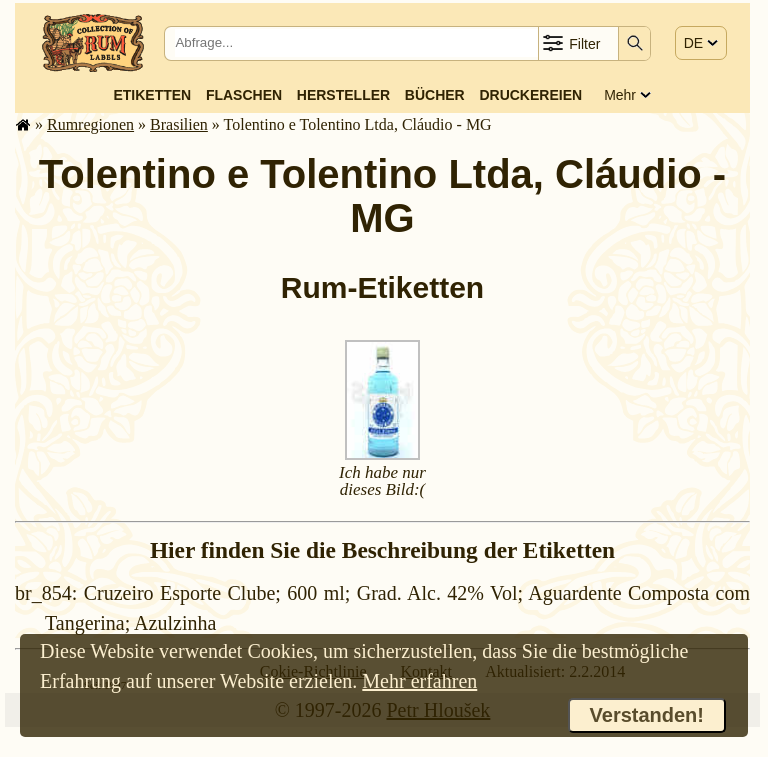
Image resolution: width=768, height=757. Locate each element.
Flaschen (244, 95)
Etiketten (152, 95)
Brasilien (179, 124)
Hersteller (343, 95)
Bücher (435, 95)
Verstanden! (647, 715)
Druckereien (530, 95)
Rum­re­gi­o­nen (90, 124)
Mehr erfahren (419, 681)
